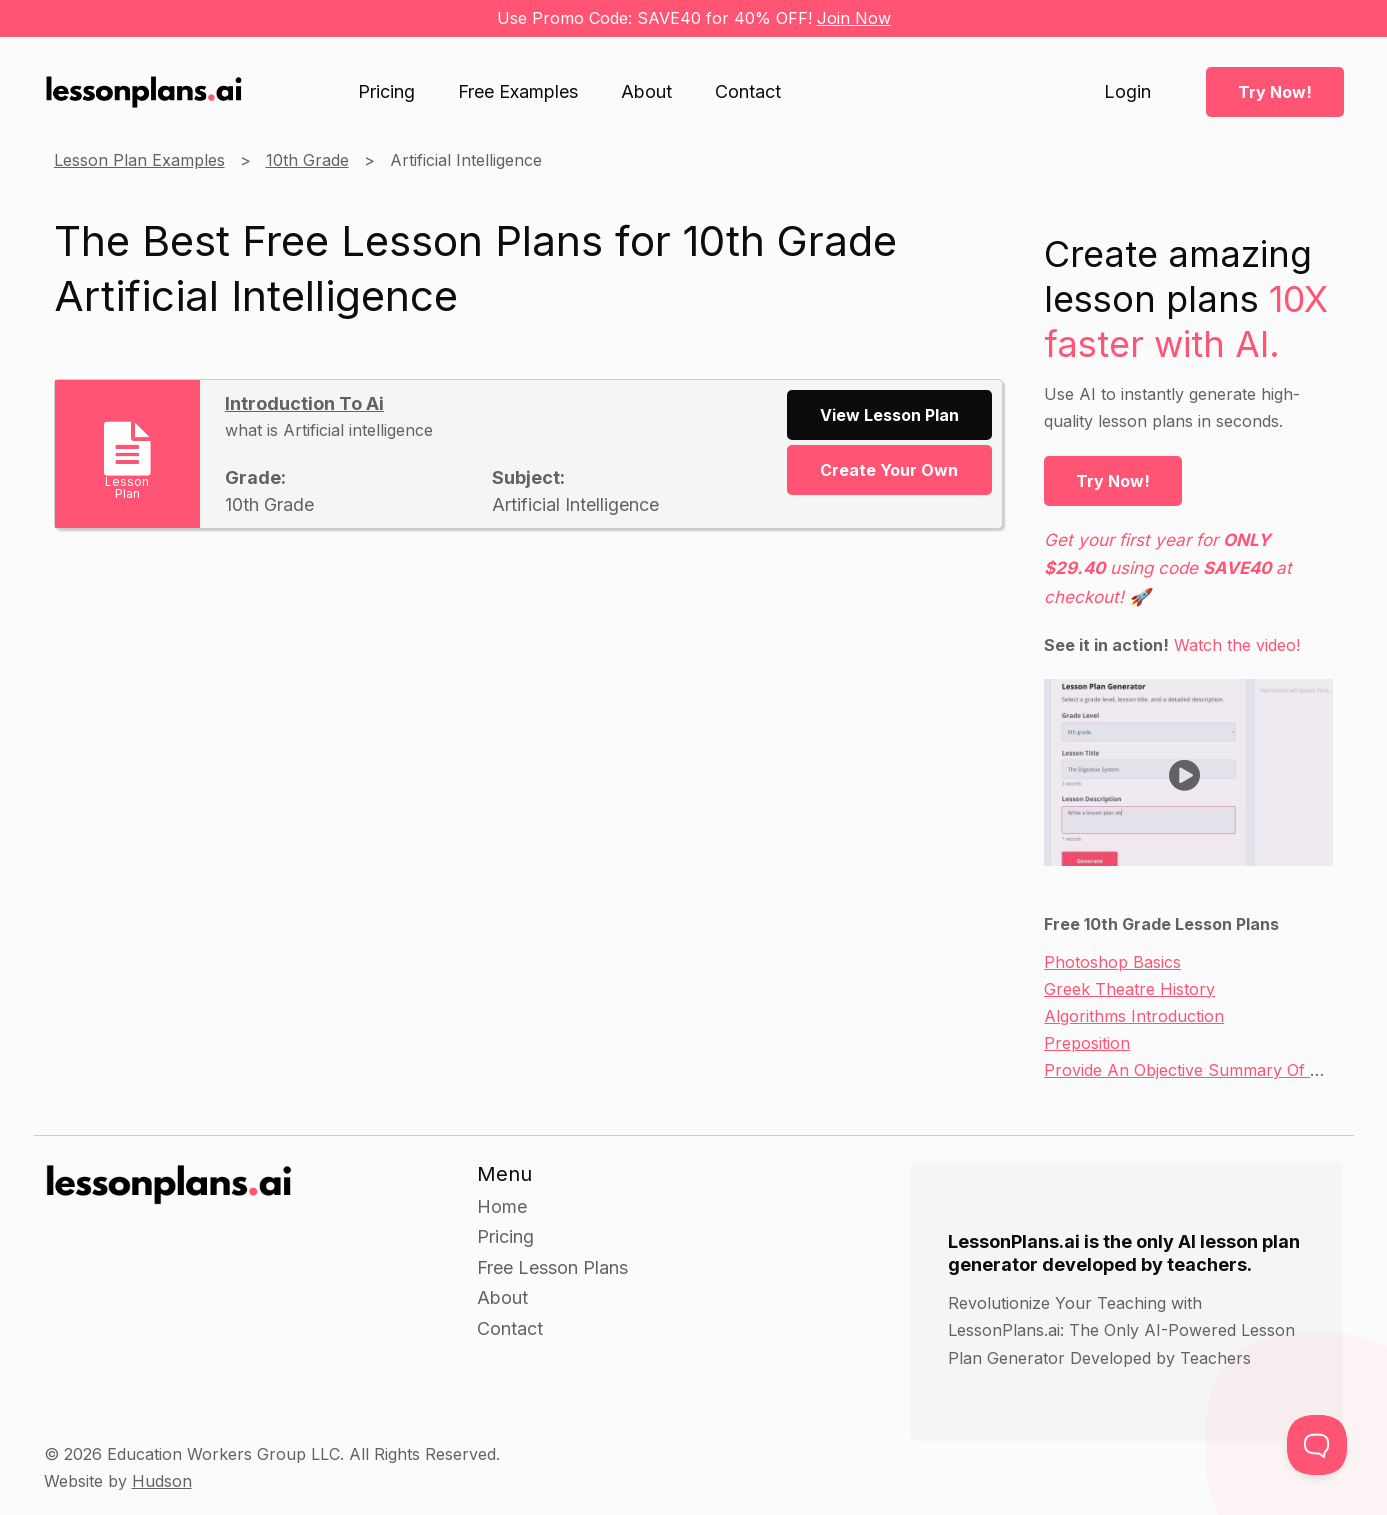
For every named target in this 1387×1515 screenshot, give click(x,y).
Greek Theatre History (1129, 989)
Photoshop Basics (1112, 962)
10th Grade (307, 160)
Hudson (162, 1481)
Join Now (854, 18)
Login (1127, 92)
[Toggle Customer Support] (1317, 1445)
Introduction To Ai (304, 403)
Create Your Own (889, 470)
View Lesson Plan (889, 415)
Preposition (1087, 1043)
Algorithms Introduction (1134, 1016)
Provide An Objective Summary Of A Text (1202, 1070)
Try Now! (1275, 92)
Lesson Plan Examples (139, 160)
